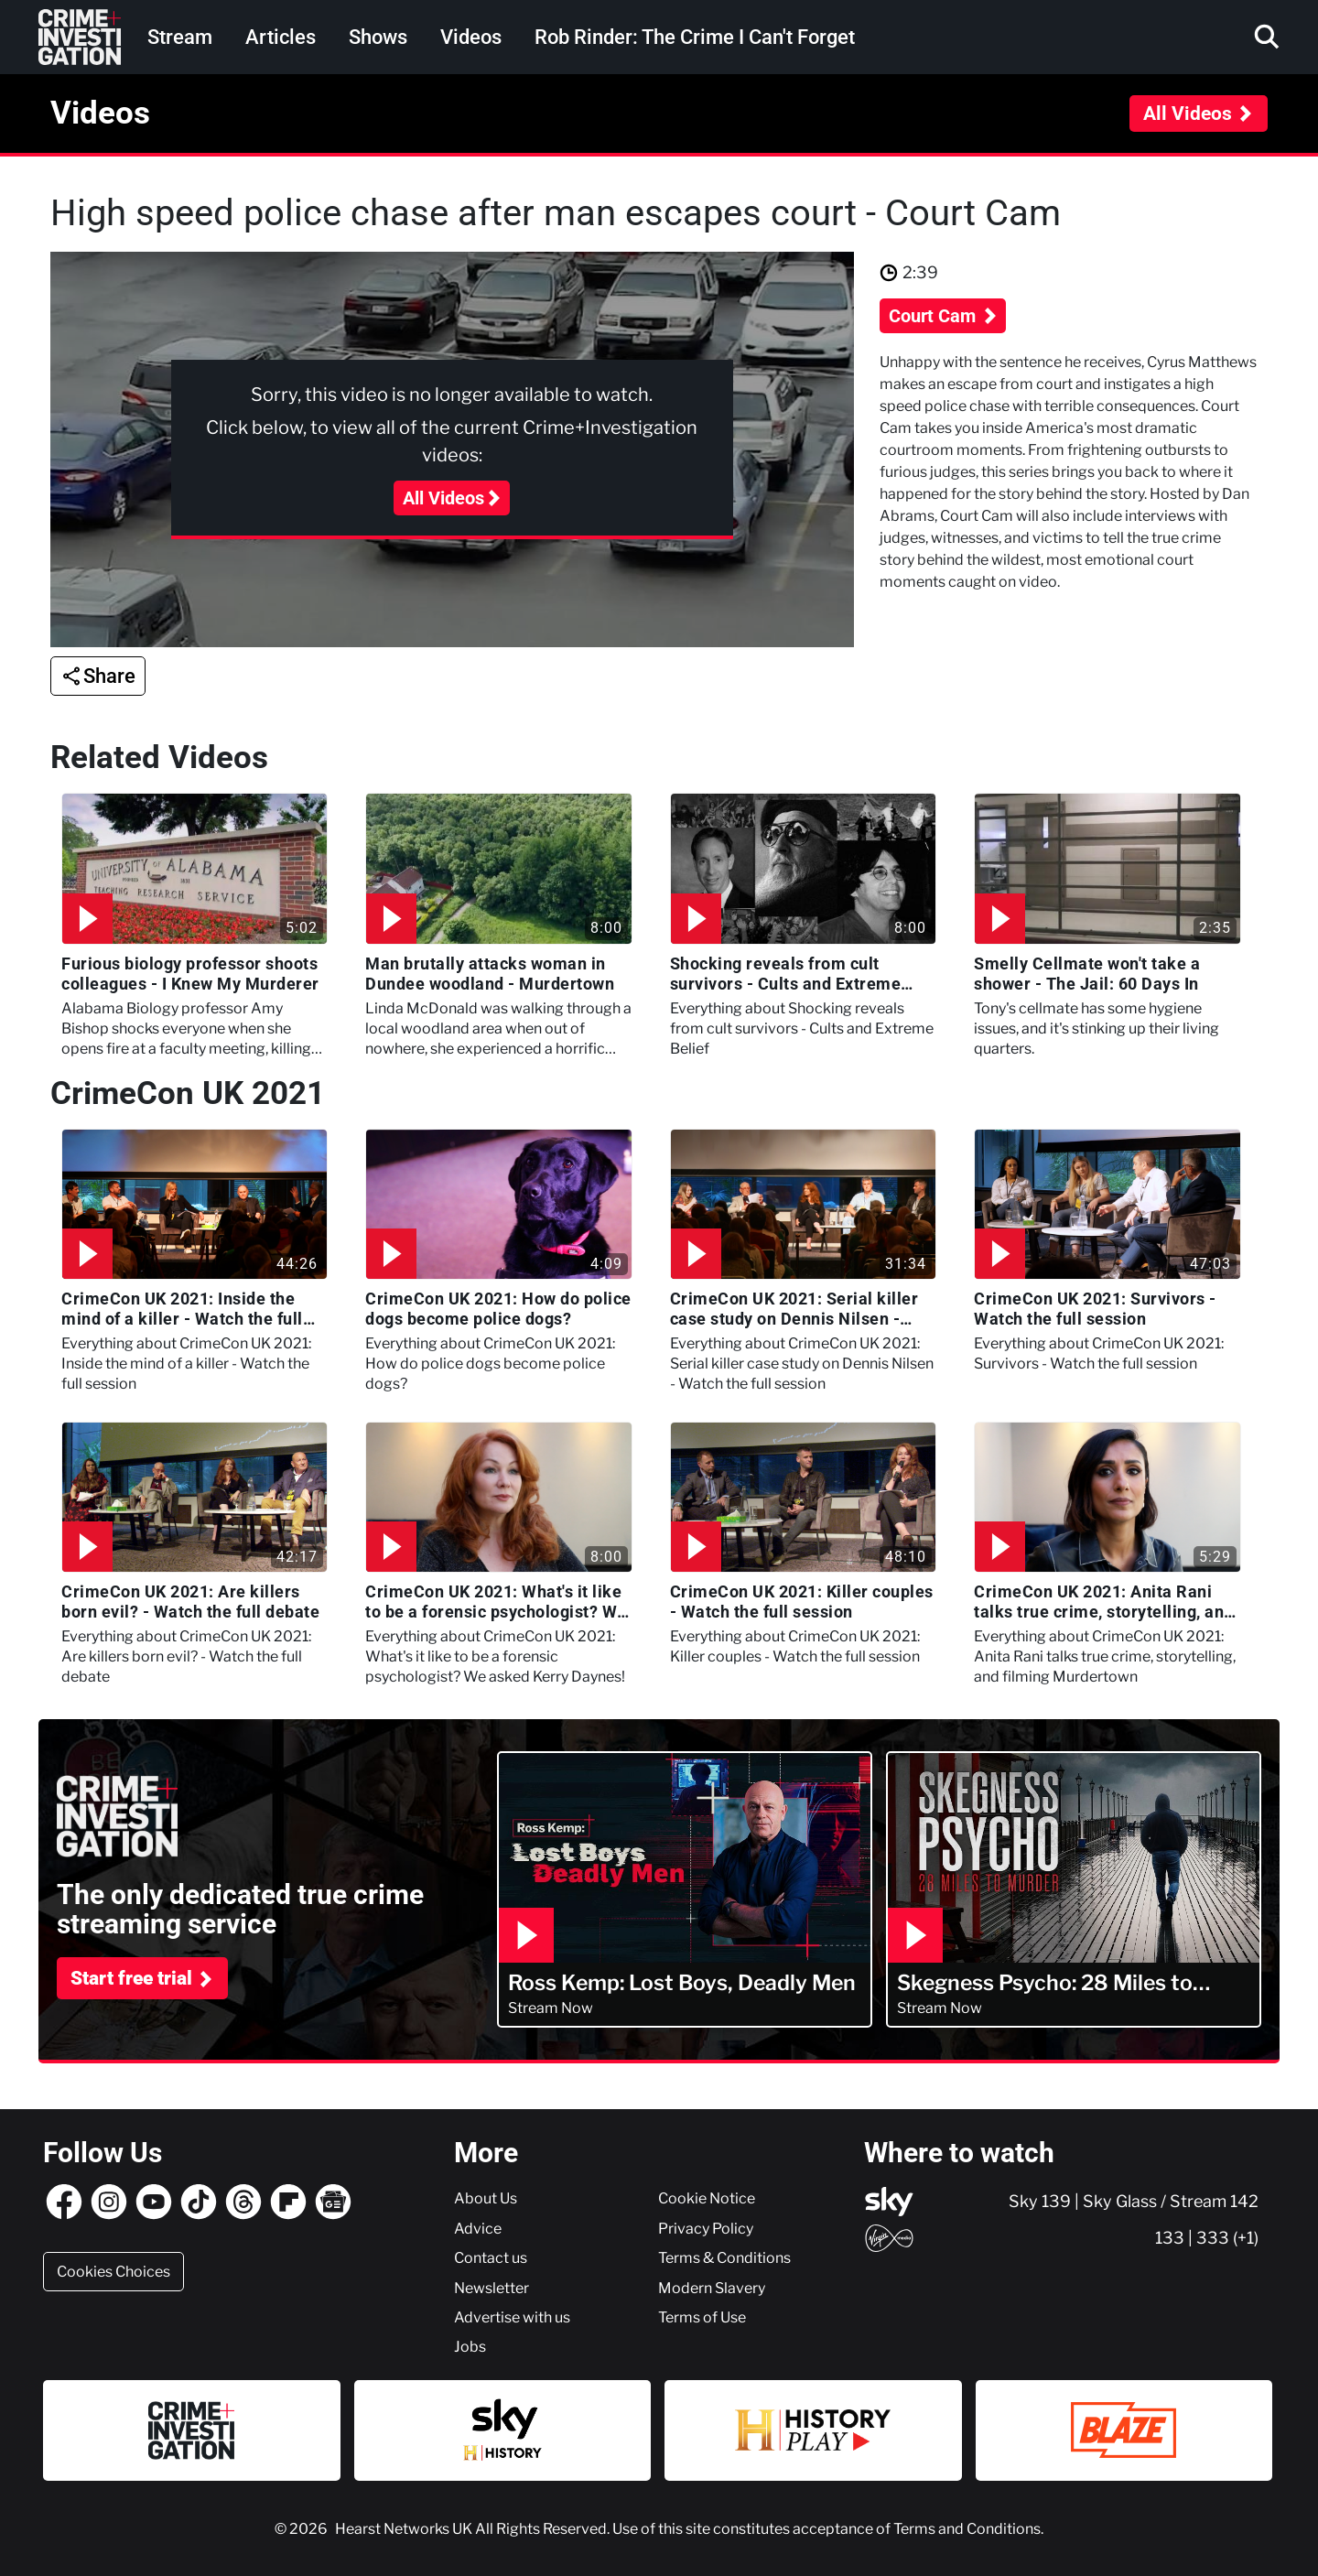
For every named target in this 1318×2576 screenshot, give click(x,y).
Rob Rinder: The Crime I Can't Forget (695, 37)
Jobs (470, 2346)
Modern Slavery (711, 2287)
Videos (471, 37)
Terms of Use (702, 2317)
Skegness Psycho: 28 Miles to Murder (1045, 1983)
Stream (179, 37)
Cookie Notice (706, 2198)
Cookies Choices (113, 2271)
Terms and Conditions (967, 2528)
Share (109, 676)
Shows (378, 37)
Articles (280, 37)
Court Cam (934, 316)
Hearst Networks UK (405, 2528)
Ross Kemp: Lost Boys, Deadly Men (682, 1983)
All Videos (1187, 113)
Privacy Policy (705, 2228)
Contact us (490, 2257)
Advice (478, 2228)
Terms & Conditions (724, 2257)
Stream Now (550, 2007)
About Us (485, 2198)
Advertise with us (512, 2317)
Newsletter (491, 2287)
